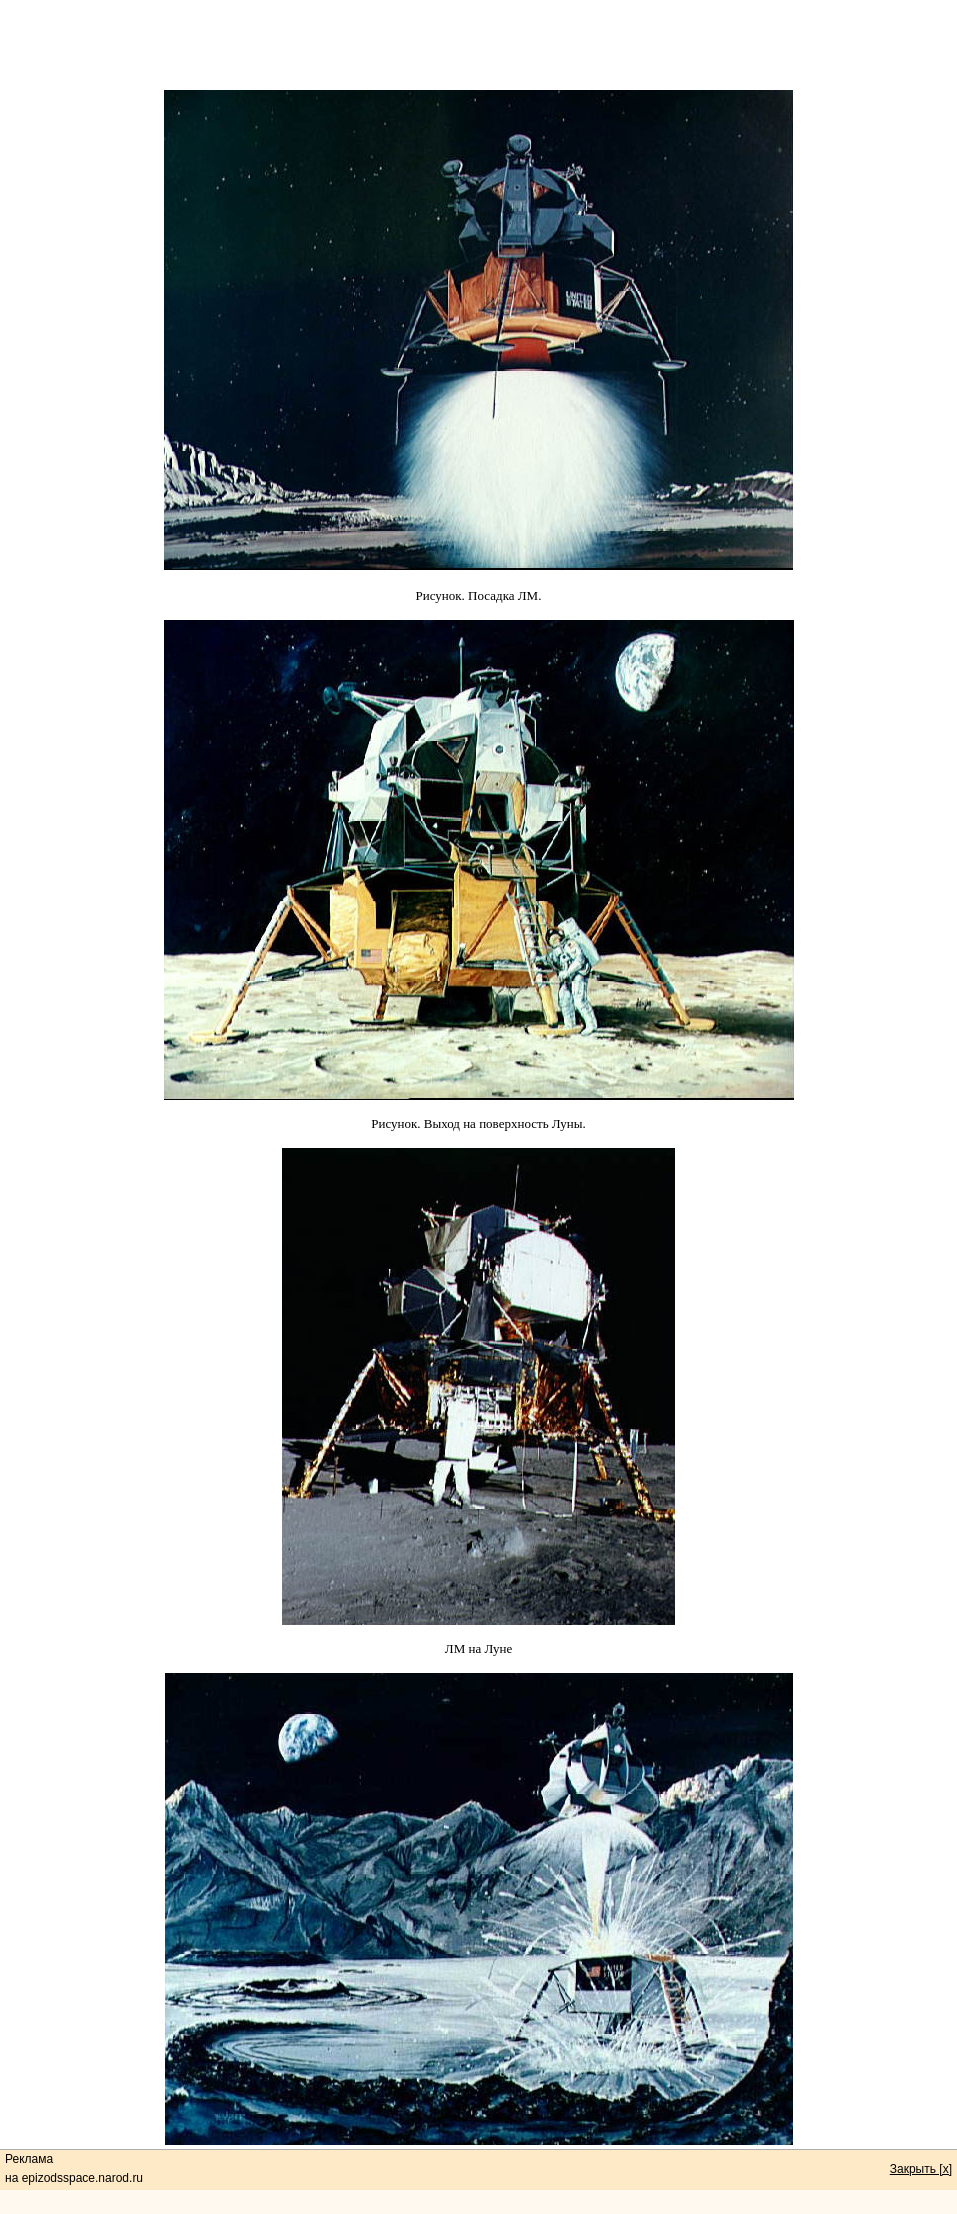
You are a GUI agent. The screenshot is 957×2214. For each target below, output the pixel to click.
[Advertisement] (479, 45)
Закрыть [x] (921, 2169)
